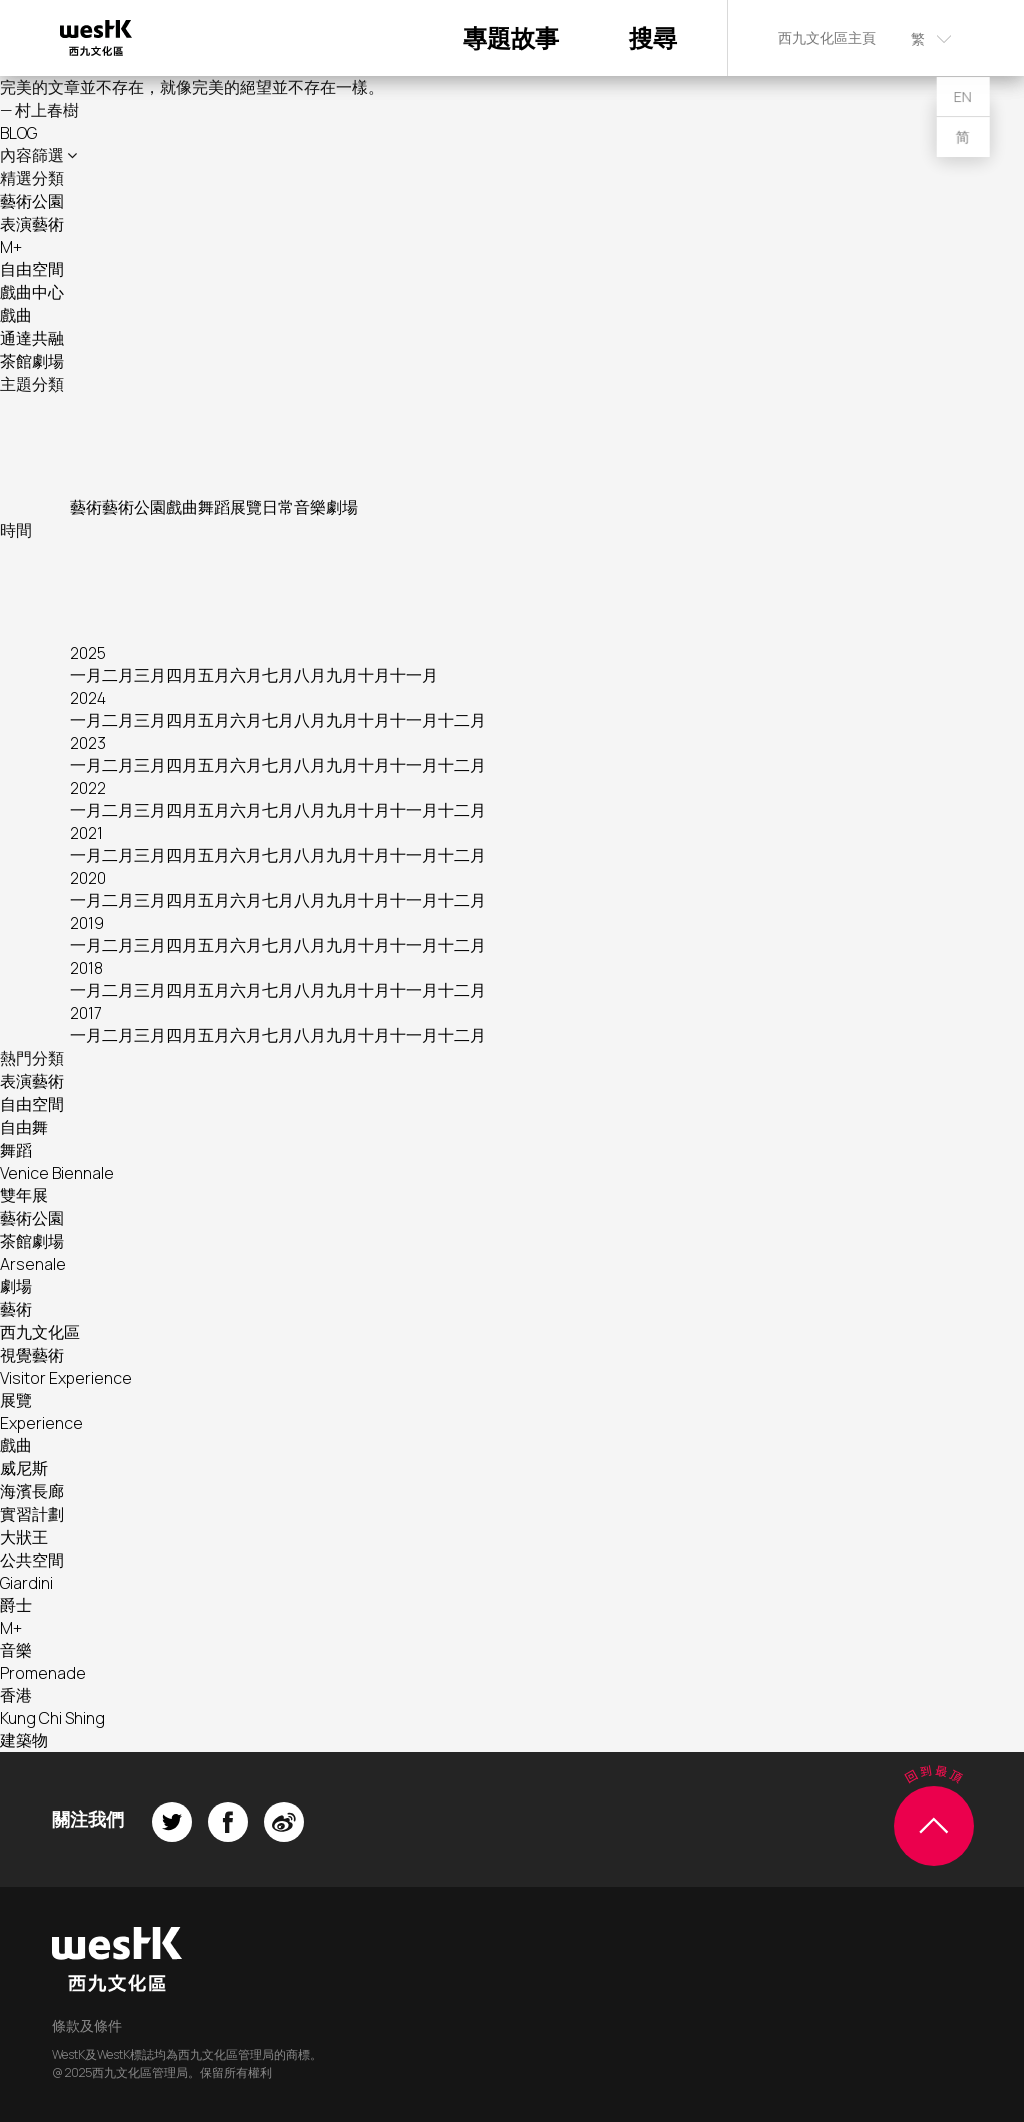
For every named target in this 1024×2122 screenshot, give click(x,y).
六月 (246, 675)
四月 (182, 675)
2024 (88, 698)
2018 (86, 968)
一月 (86, 675)
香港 (16, 1695)
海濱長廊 (32, 1491)
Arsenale (33, 1264)
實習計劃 (32, 1514)
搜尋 (653, 37)
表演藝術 (32, 224)
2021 (86, 833)
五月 (214, 675)
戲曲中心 (32, 292)
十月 (374, 675)
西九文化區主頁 (827, 37)
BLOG (18, 133)
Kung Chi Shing (52, 1718)
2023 (88, 743)
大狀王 (24, 1537)
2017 (86, 1013)
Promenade (43, 1673)
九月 (342, 675)
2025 (88, 653)
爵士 (16, 1605)
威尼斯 (24, 1468)
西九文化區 (40, 1332)
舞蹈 (214, 507)
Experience (41, 1423)
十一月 (414, 675)
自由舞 (24, 1127)
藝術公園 (32, 201)
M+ (11, 247)
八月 (310, 675)
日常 (278, 507)
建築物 (24, 1740)
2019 (87, 923)
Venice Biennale (57, 1173)
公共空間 (32, 1560)
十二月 (462, 720)
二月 (118, 675)
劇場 (342, 507)
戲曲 (16, 315)
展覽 (246, 507)
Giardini (26, 1583)
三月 (150, 675)
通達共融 (32, 338)
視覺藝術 (32, 1355)
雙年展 (24, 1195)
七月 (278, 675)
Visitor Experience (66, 1378)
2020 (88, 878)
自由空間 (32, 269)
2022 (88, 788)
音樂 (310, 507)
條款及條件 (87, 2025)
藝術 (86, 507)
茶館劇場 (32, 361)
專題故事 (511, 37)
